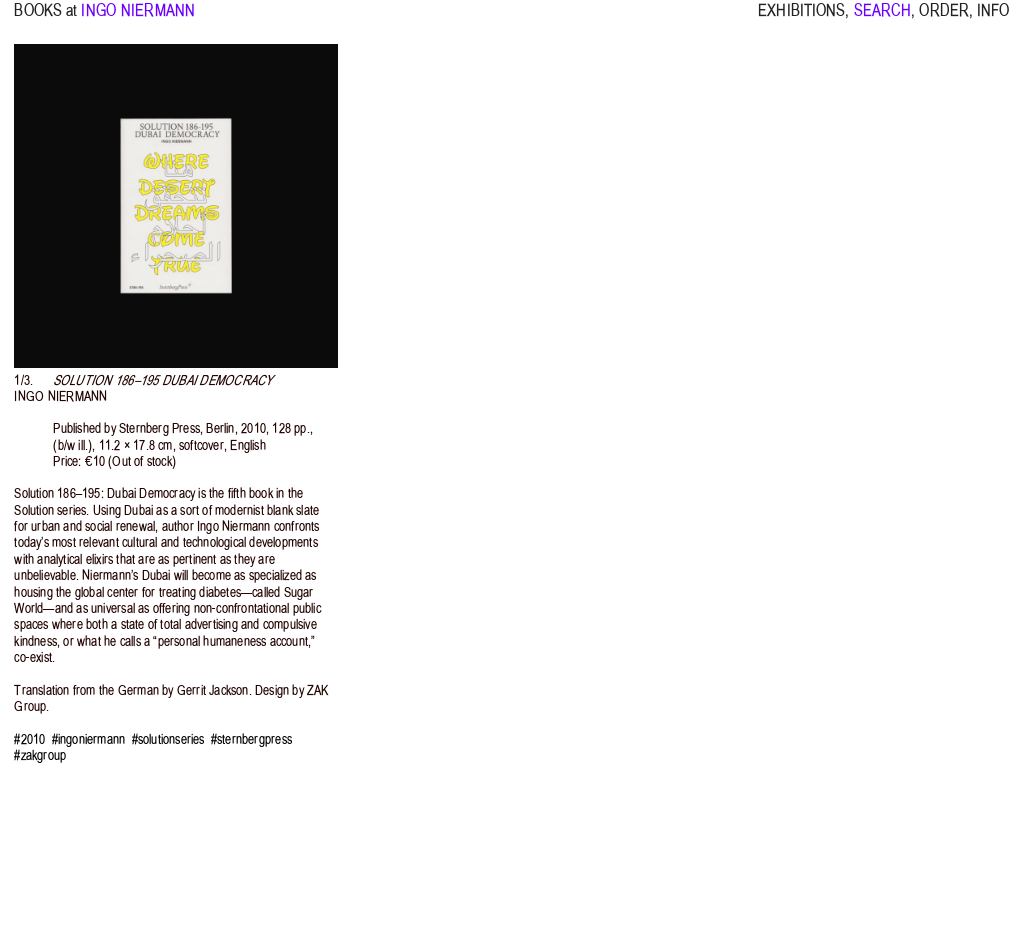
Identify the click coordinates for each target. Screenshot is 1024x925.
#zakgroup (40, 755)
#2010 (29, 739)
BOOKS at (45, 20)
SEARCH (883, 20)
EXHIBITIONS (801, 20)
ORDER (944, 20)
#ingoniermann (89, 739)
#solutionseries (168, 739)
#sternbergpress (251, 739)
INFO (993, 20)
